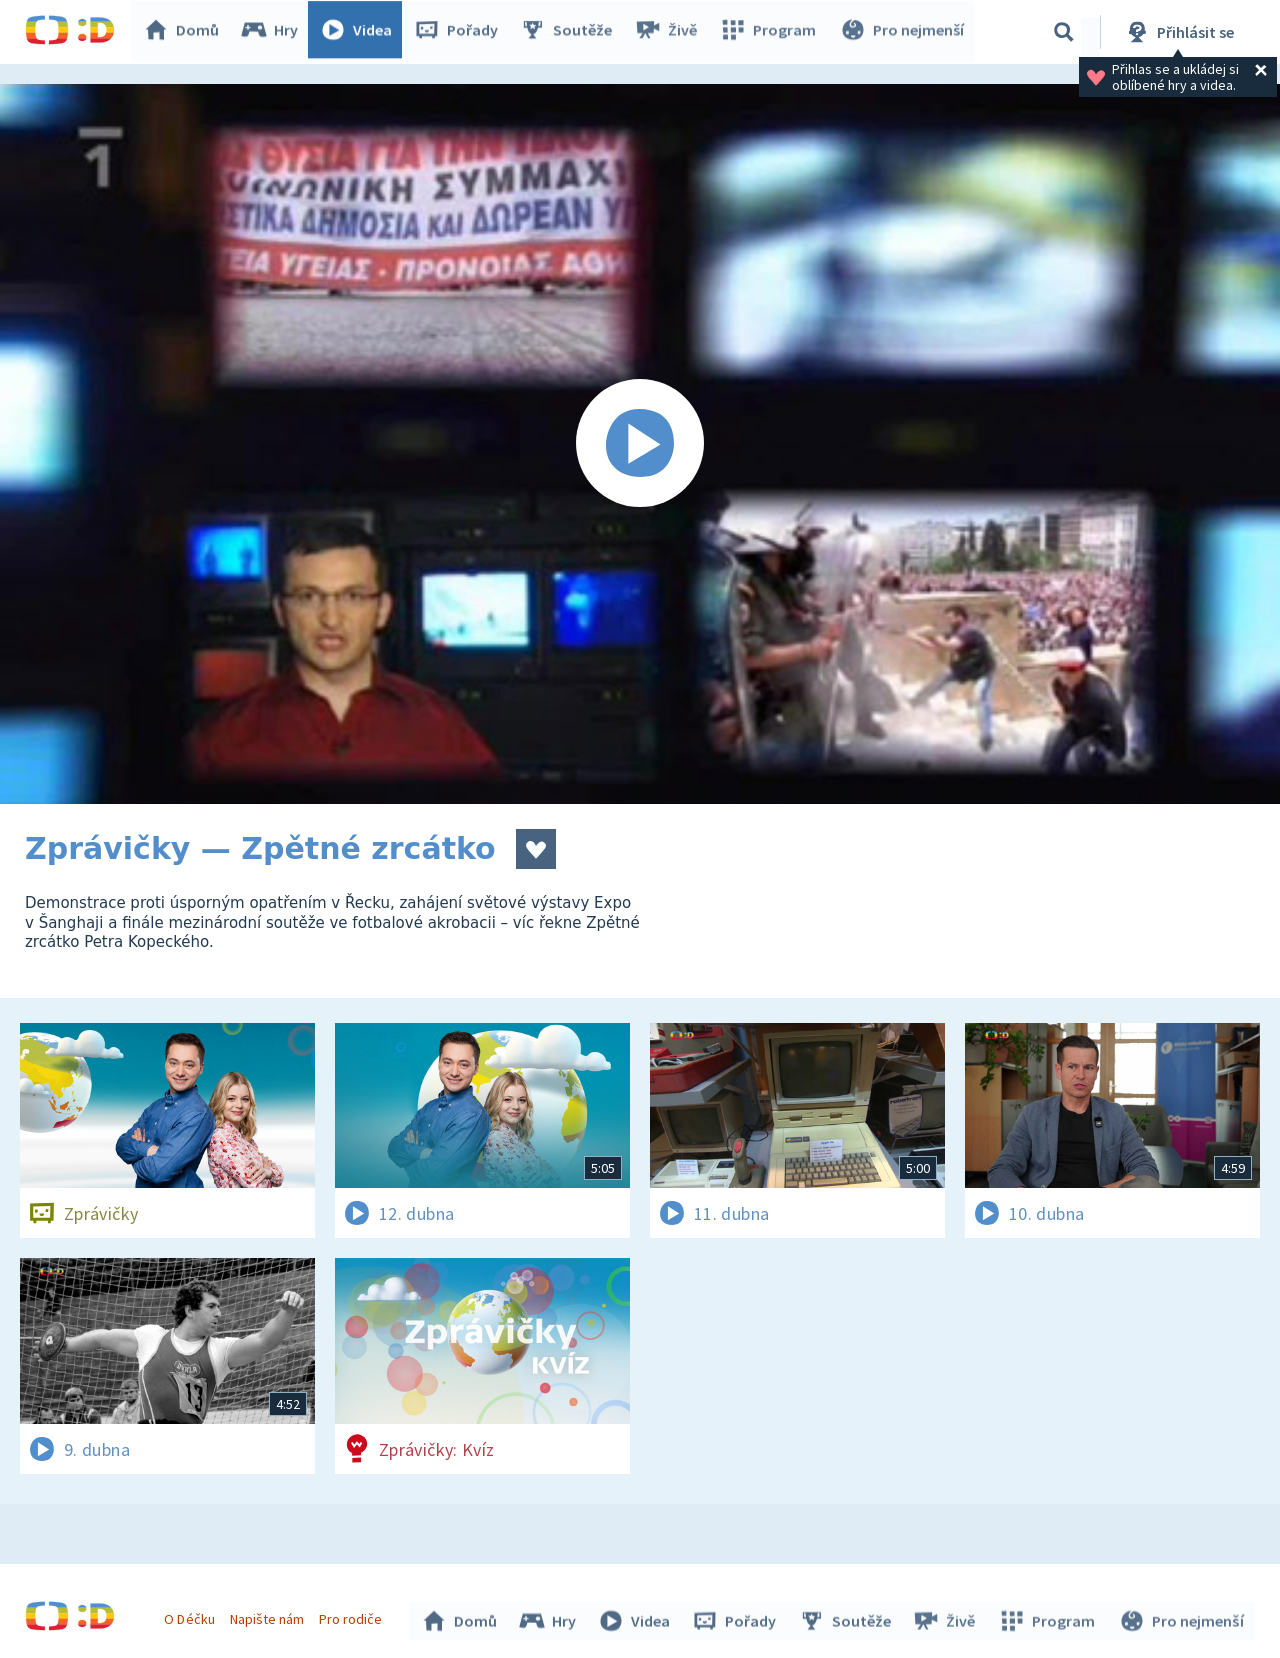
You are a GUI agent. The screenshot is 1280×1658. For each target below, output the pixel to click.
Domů (186, 32)
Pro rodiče (353, 1616)
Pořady (461, 32)
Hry (274, 32)
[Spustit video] (640, 444)
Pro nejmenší (903, 32)
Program (771, 32)
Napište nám (269, 1616)
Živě (670, 32)
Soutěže (571, 32)
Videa (361, 32)
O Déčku (192, 1616)
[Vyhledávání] (1064, 32)
